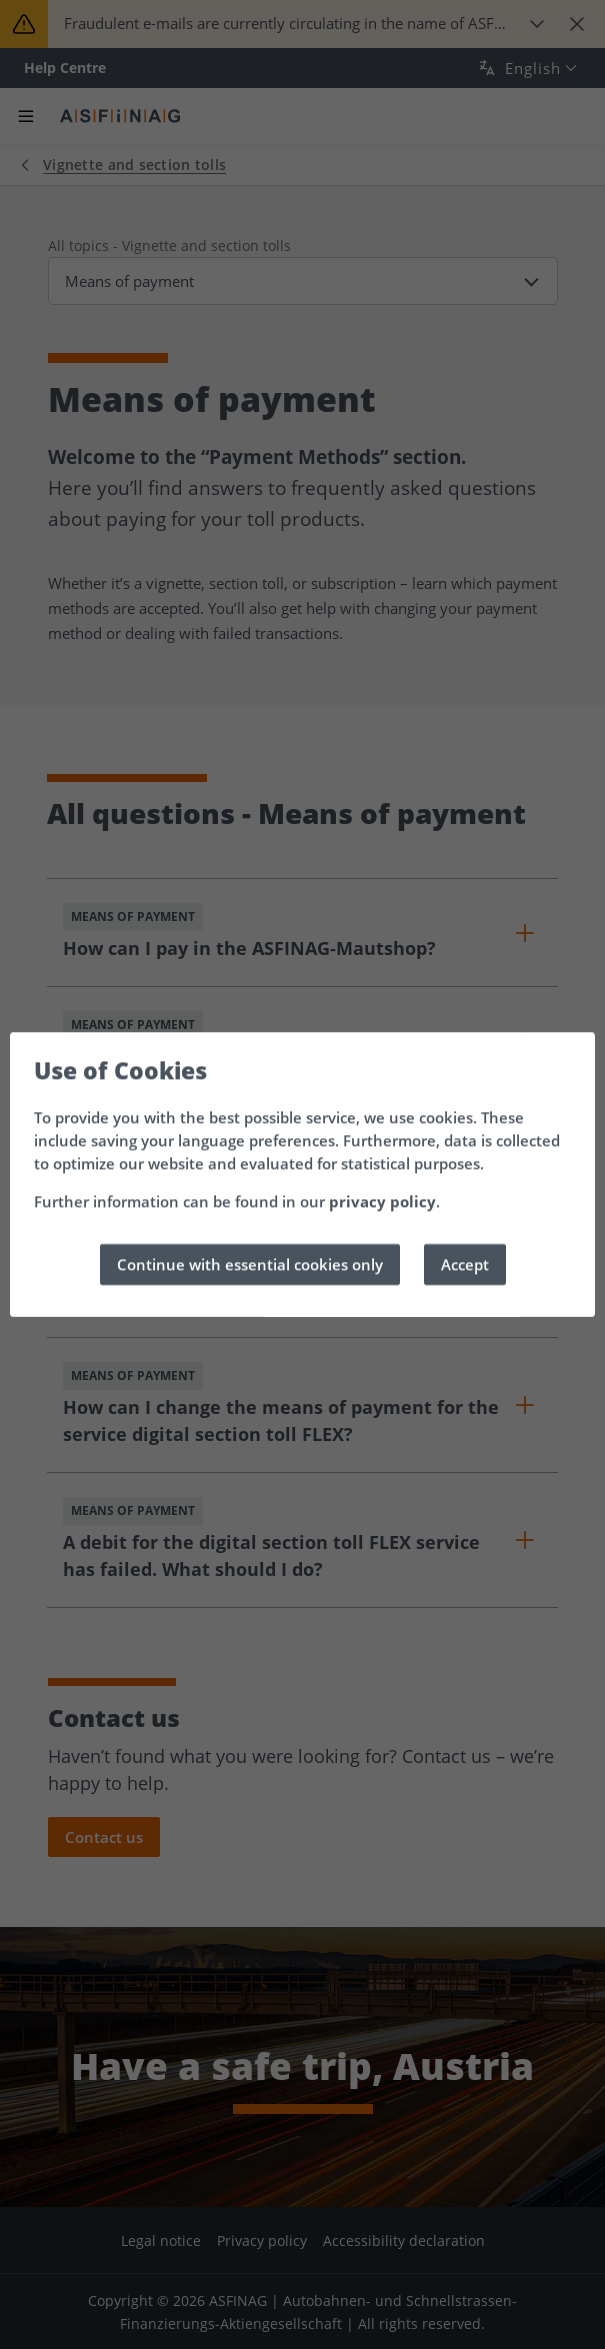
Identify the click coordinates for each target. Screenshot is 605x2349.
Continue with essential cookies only (250, 1264)
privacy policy (382, 1201)
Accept (465, 1264)
